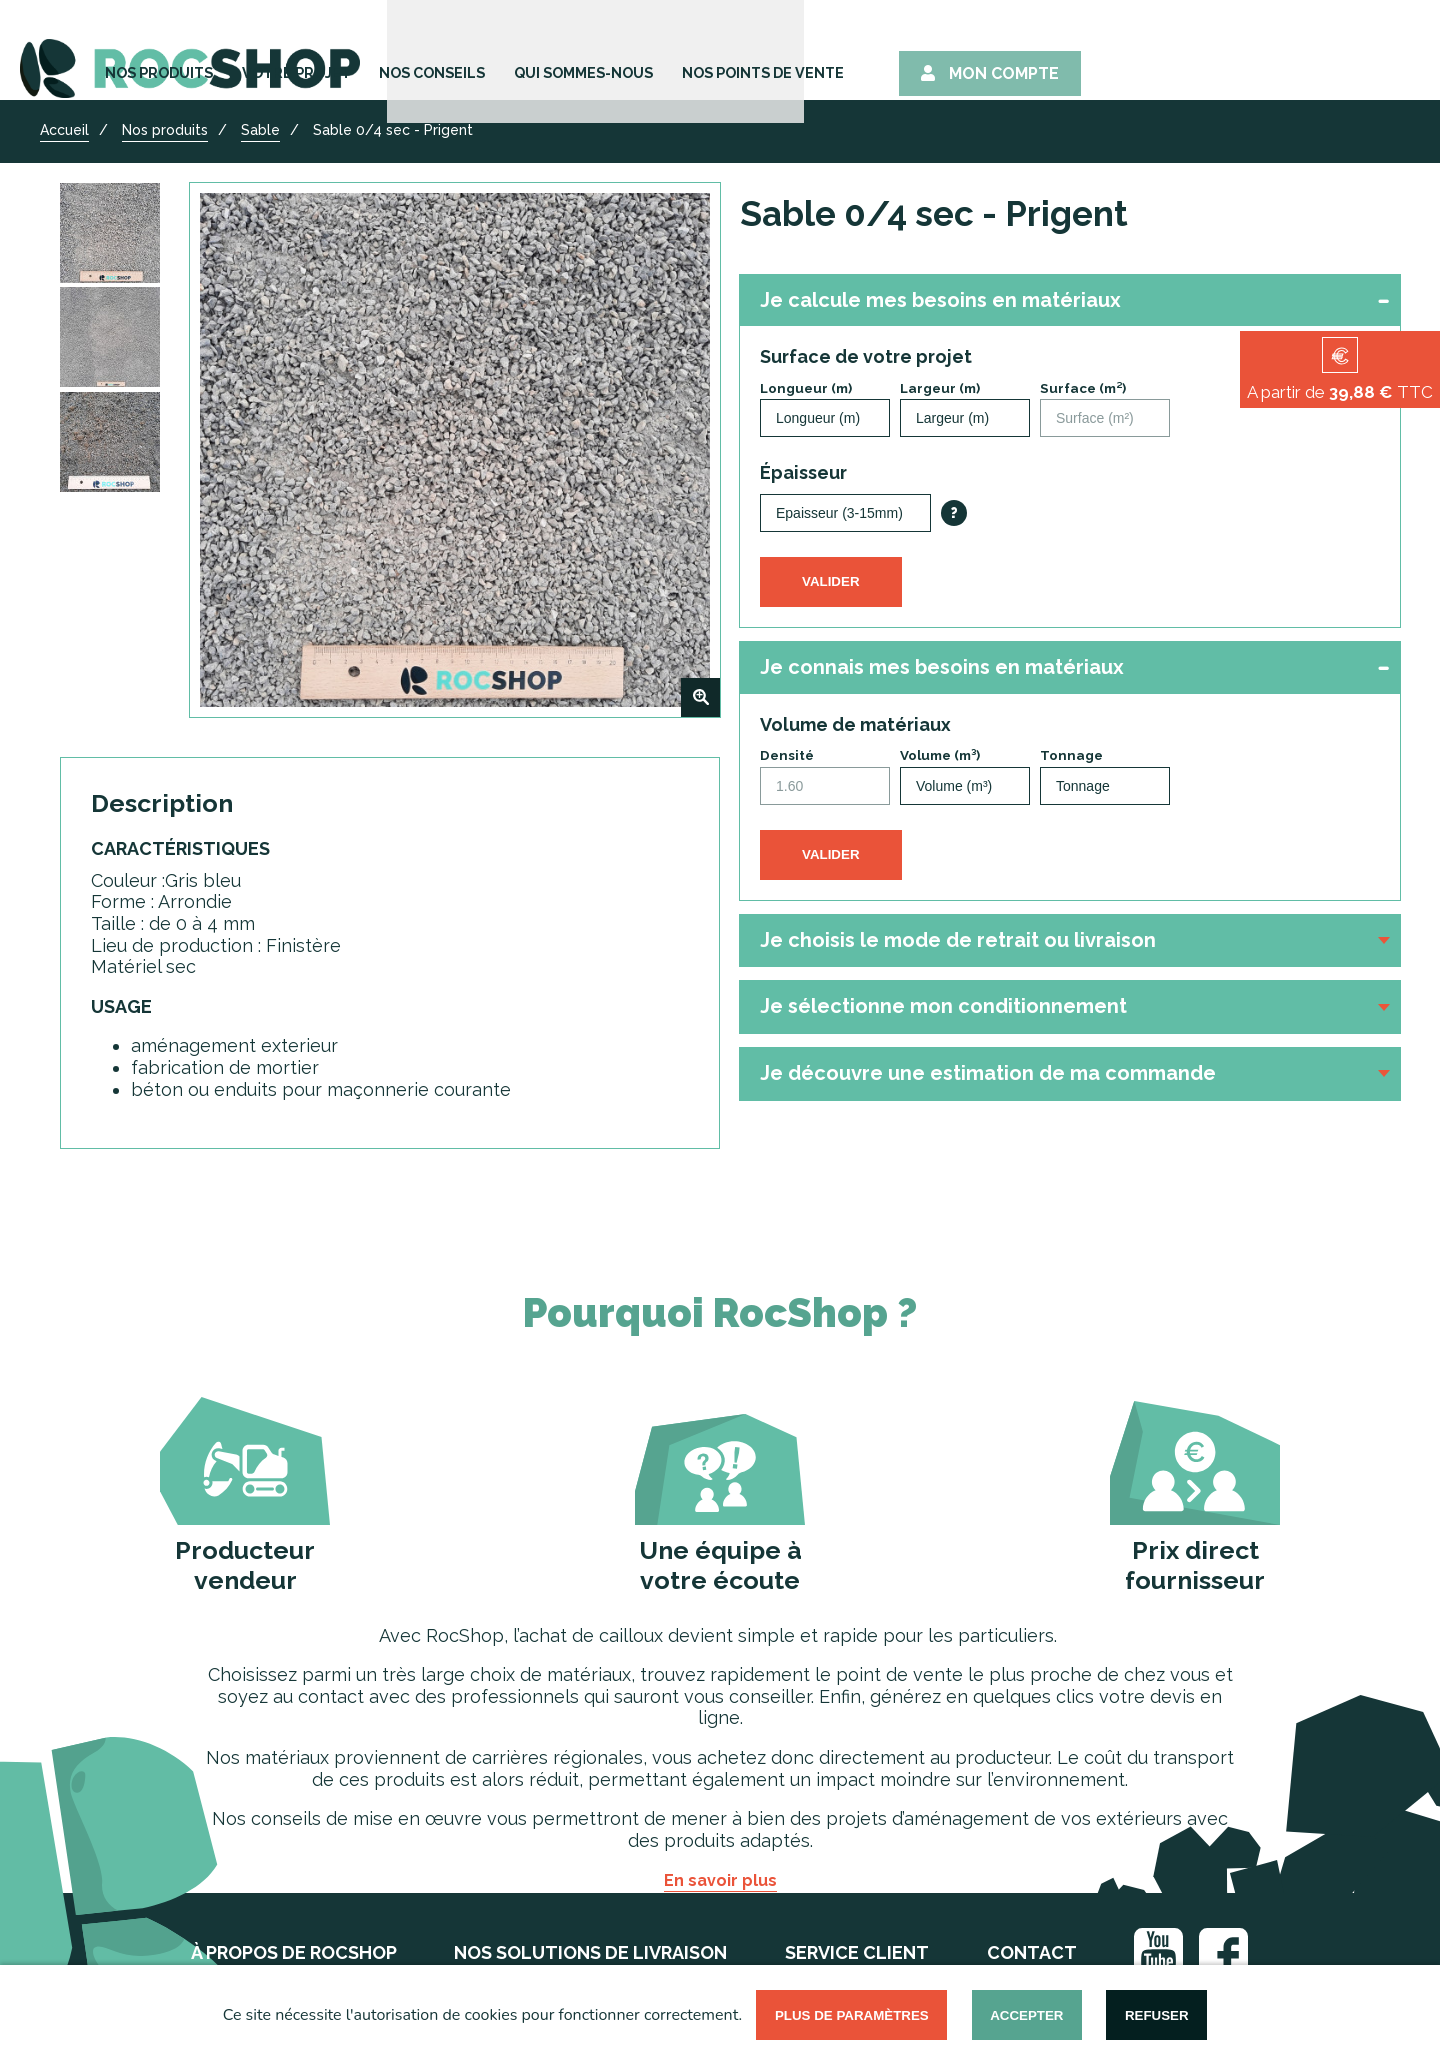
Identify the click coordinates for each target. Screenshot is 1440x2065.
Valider (831, 581)
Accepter (1026, 2015)
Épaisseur (803, 472)
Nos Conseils (705, 52)
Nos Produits (404, 52)
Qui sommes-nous (871, 52)
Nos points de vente (1069, 52)
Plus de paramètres (852, 2015)
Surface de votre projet (866, 356)
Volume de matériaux (855, 724)
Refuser (1157, 2015)
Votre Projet (555, 52)
